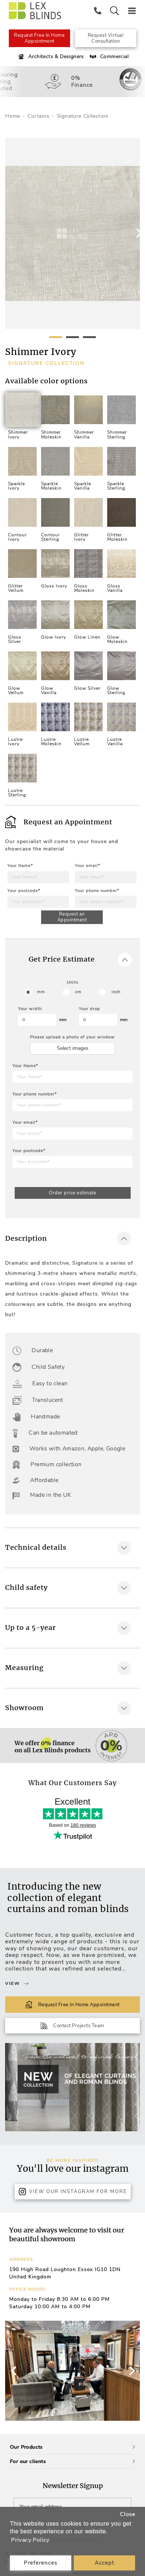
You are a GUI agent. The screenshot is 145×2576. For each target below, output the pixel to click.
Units (72, 982)
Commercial (108, 56)
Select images (72, 1048)
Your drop (89, 1009)
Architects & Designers (50, 56)
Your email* (87, 865)
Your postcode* (23, 890)
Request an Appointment (72, 917)
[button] (131, 2371)
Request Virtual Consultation (106, 38)
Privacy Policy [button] (30, 2540)
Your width (30, 1009)
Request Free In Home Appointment (39, 38)
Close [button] (127, 2514)
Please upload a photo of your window (72, 1037)
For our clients (72, 2461)
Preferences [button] (40, 2562)
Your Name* (20, 865)
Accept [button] (104, 2562)
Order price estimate (72, 1193)
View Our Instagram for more (72, 2192)
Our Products (72, 2447)
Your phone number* (97, 890)
